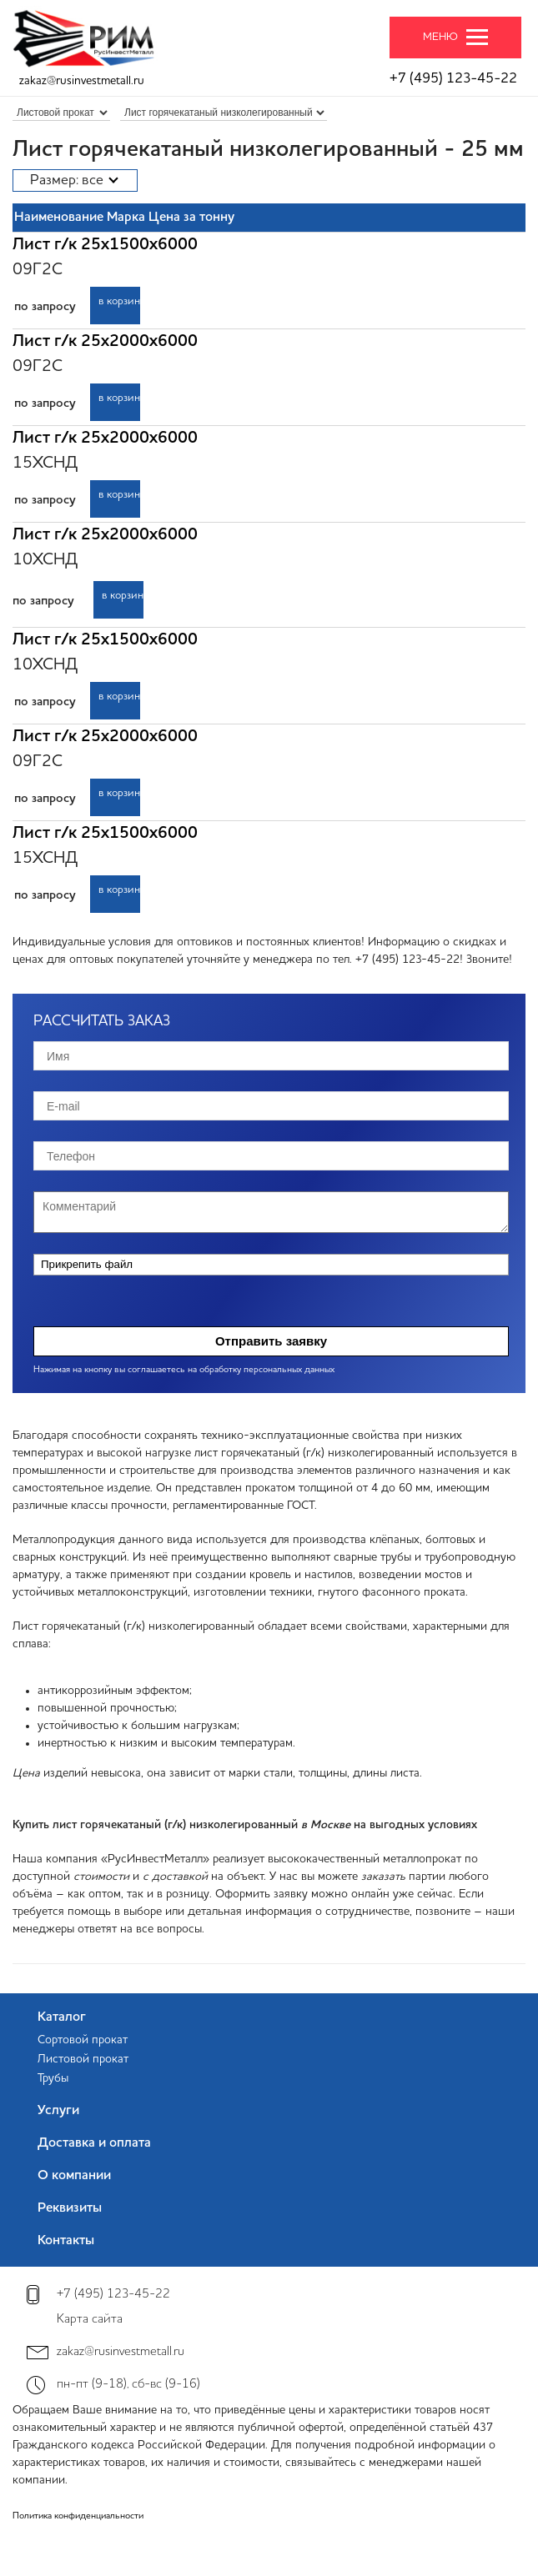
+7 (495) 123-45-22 (453, 79)
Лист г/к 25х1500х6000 (105, 245)
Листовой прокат (83, 2059)
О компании (74, 2176)
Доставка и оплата (94, 2143)
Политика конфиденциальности (78, 2516)
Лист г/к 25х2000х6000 (105, 341)
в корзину (119, 301)
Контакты (66, 2241)
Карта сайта (90, 2319)
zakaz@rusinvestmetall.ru (81, 81)
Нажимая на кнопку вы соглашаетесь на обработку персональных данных (183, 1370)
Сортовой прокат (83, 2040)
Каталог (62, 2017)
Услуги (58, 2110)
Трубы (53, 2078)
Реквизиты (70, 2208)
